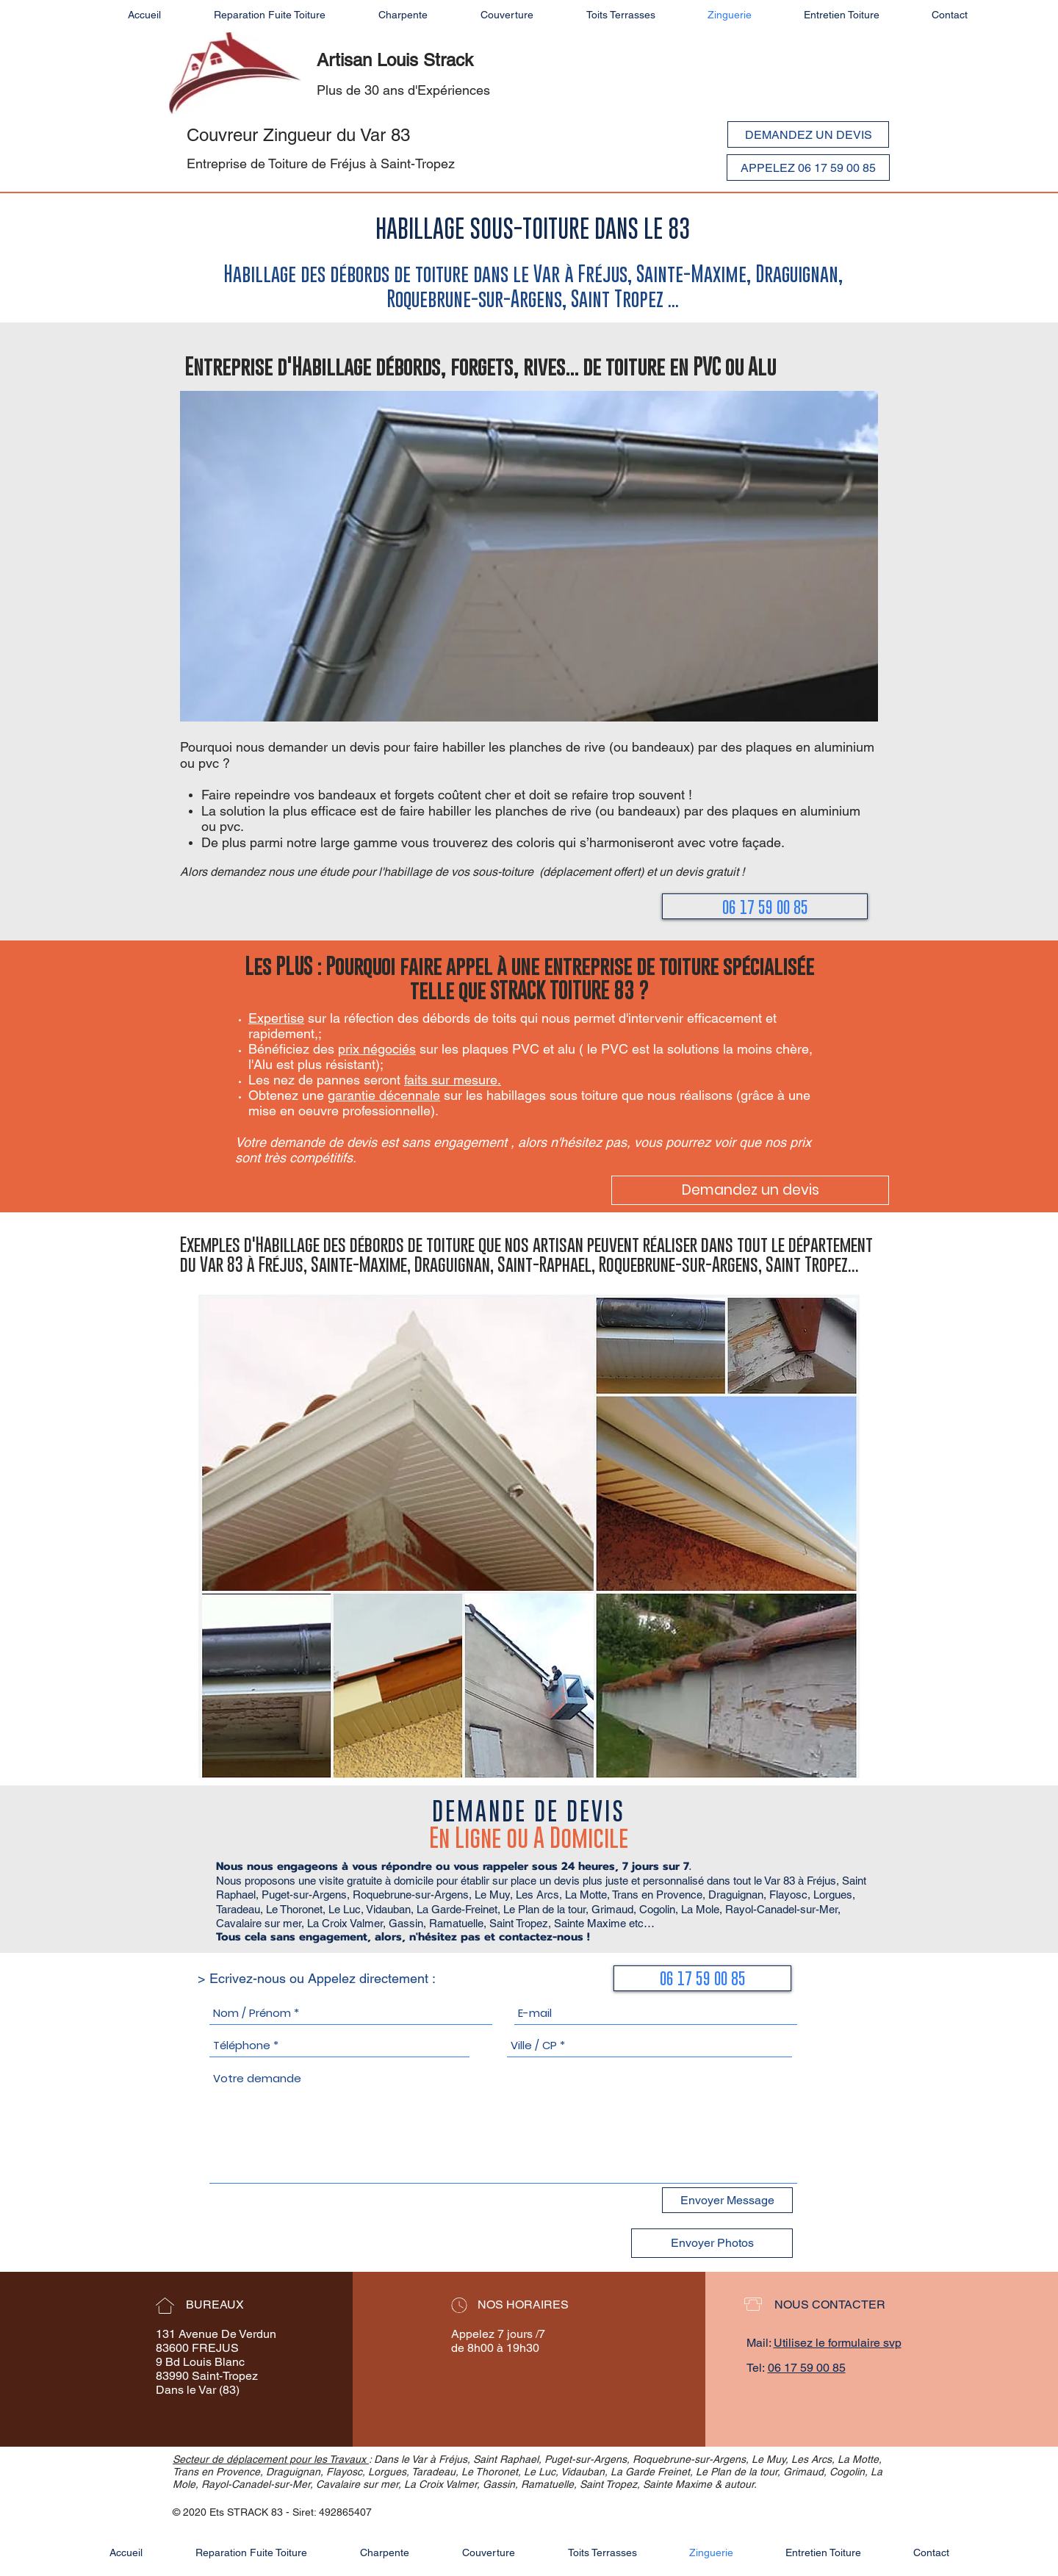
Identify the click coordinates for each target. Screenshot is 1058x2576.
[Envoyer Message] (727, 2200)
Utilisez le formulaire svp (838, 2343)
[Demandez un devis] (750, 1190)
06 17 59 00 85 (807, 2368)
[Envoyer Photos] (712, 2243)
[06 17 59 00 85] (765, 906)
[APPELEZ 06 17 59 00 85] (808, 167)
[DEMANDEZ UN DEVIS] (808, 134)
